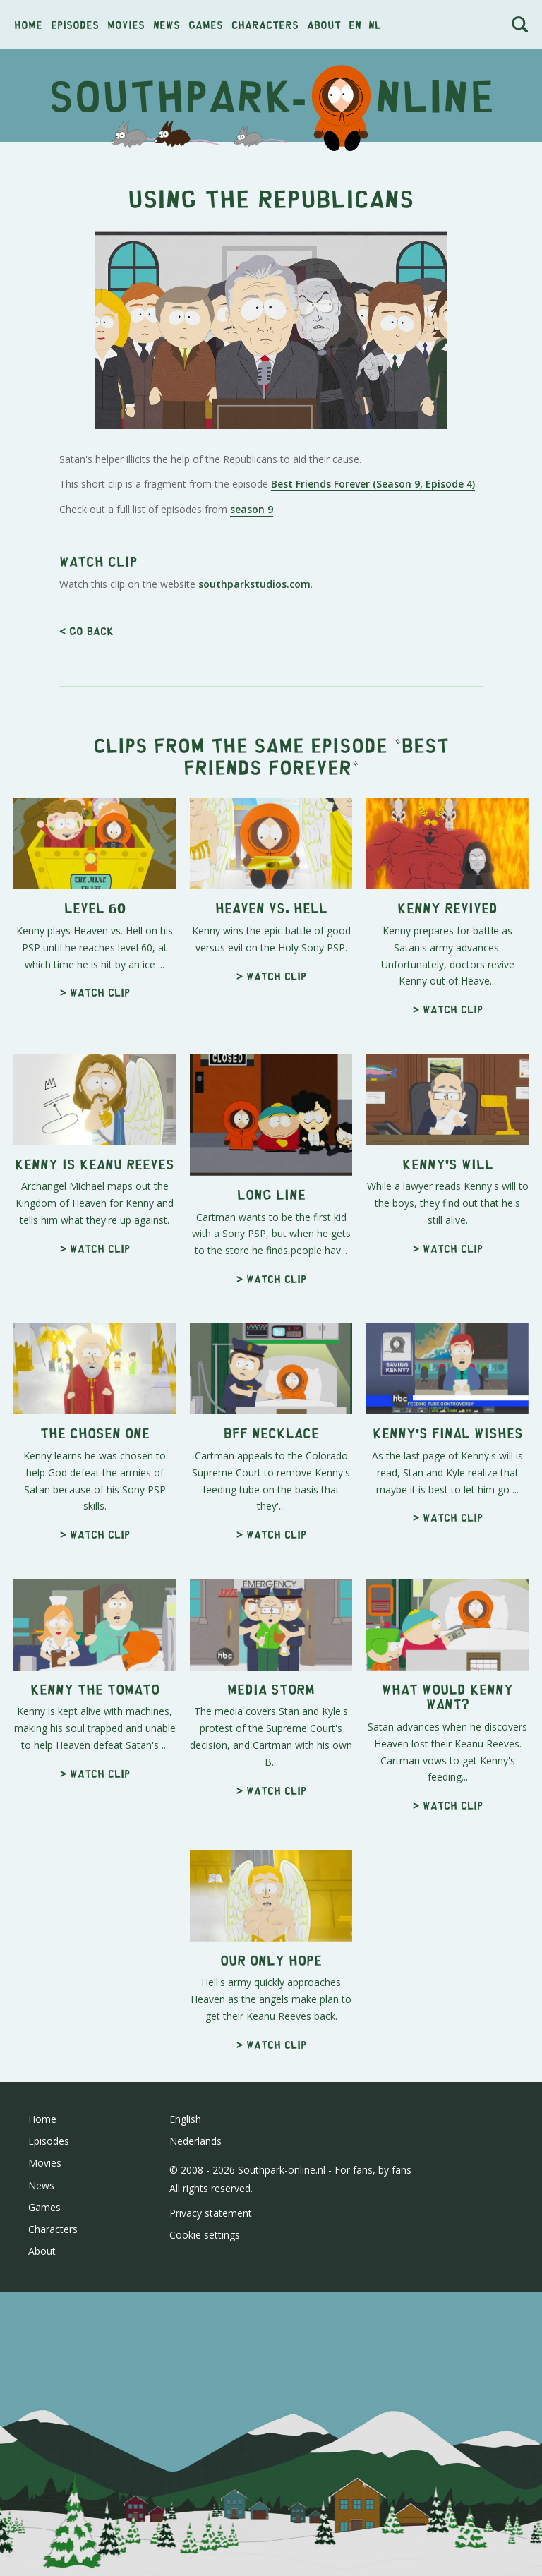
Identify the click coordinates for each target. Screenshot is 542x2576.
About (324, 24)
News (166, 24)
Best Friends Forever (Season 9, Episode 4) (373, 483)
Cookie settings (204, 2234)
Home (28, 24)
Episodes (75, 24)
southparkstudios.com (254, 584)
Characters (265, 24)
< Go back (86, 630)
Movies (126, 24)
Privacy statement (210, 2213)
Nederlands (195, 2141)
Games (205, 24)
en (355, 24)
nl (374, 24)
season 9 (251, 509)
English (185, 2119)
